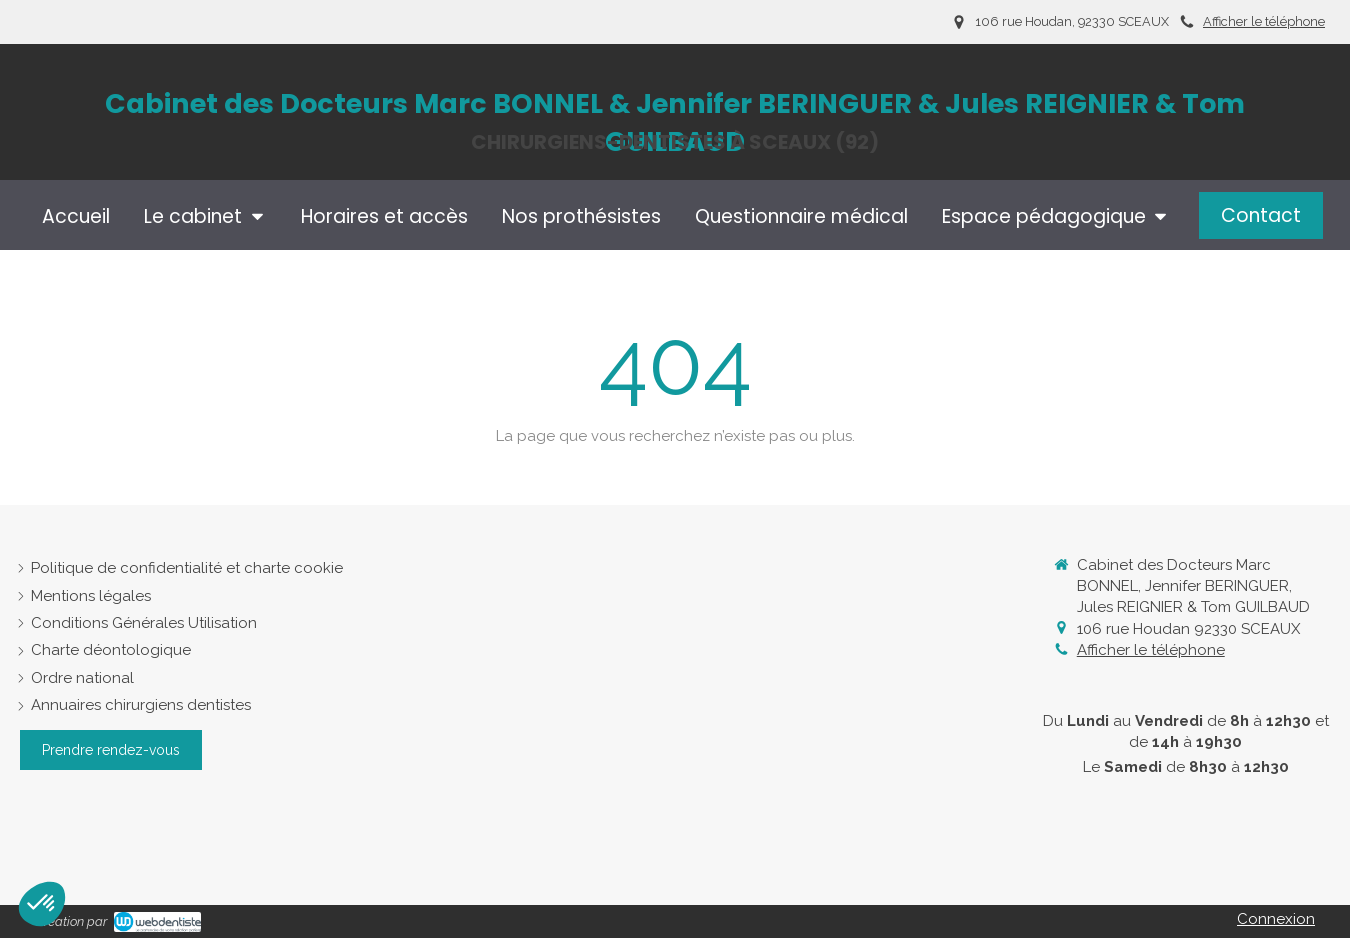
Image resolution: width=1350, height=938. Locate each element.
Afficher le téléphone (1264, 21)
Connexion (1276, 919)
